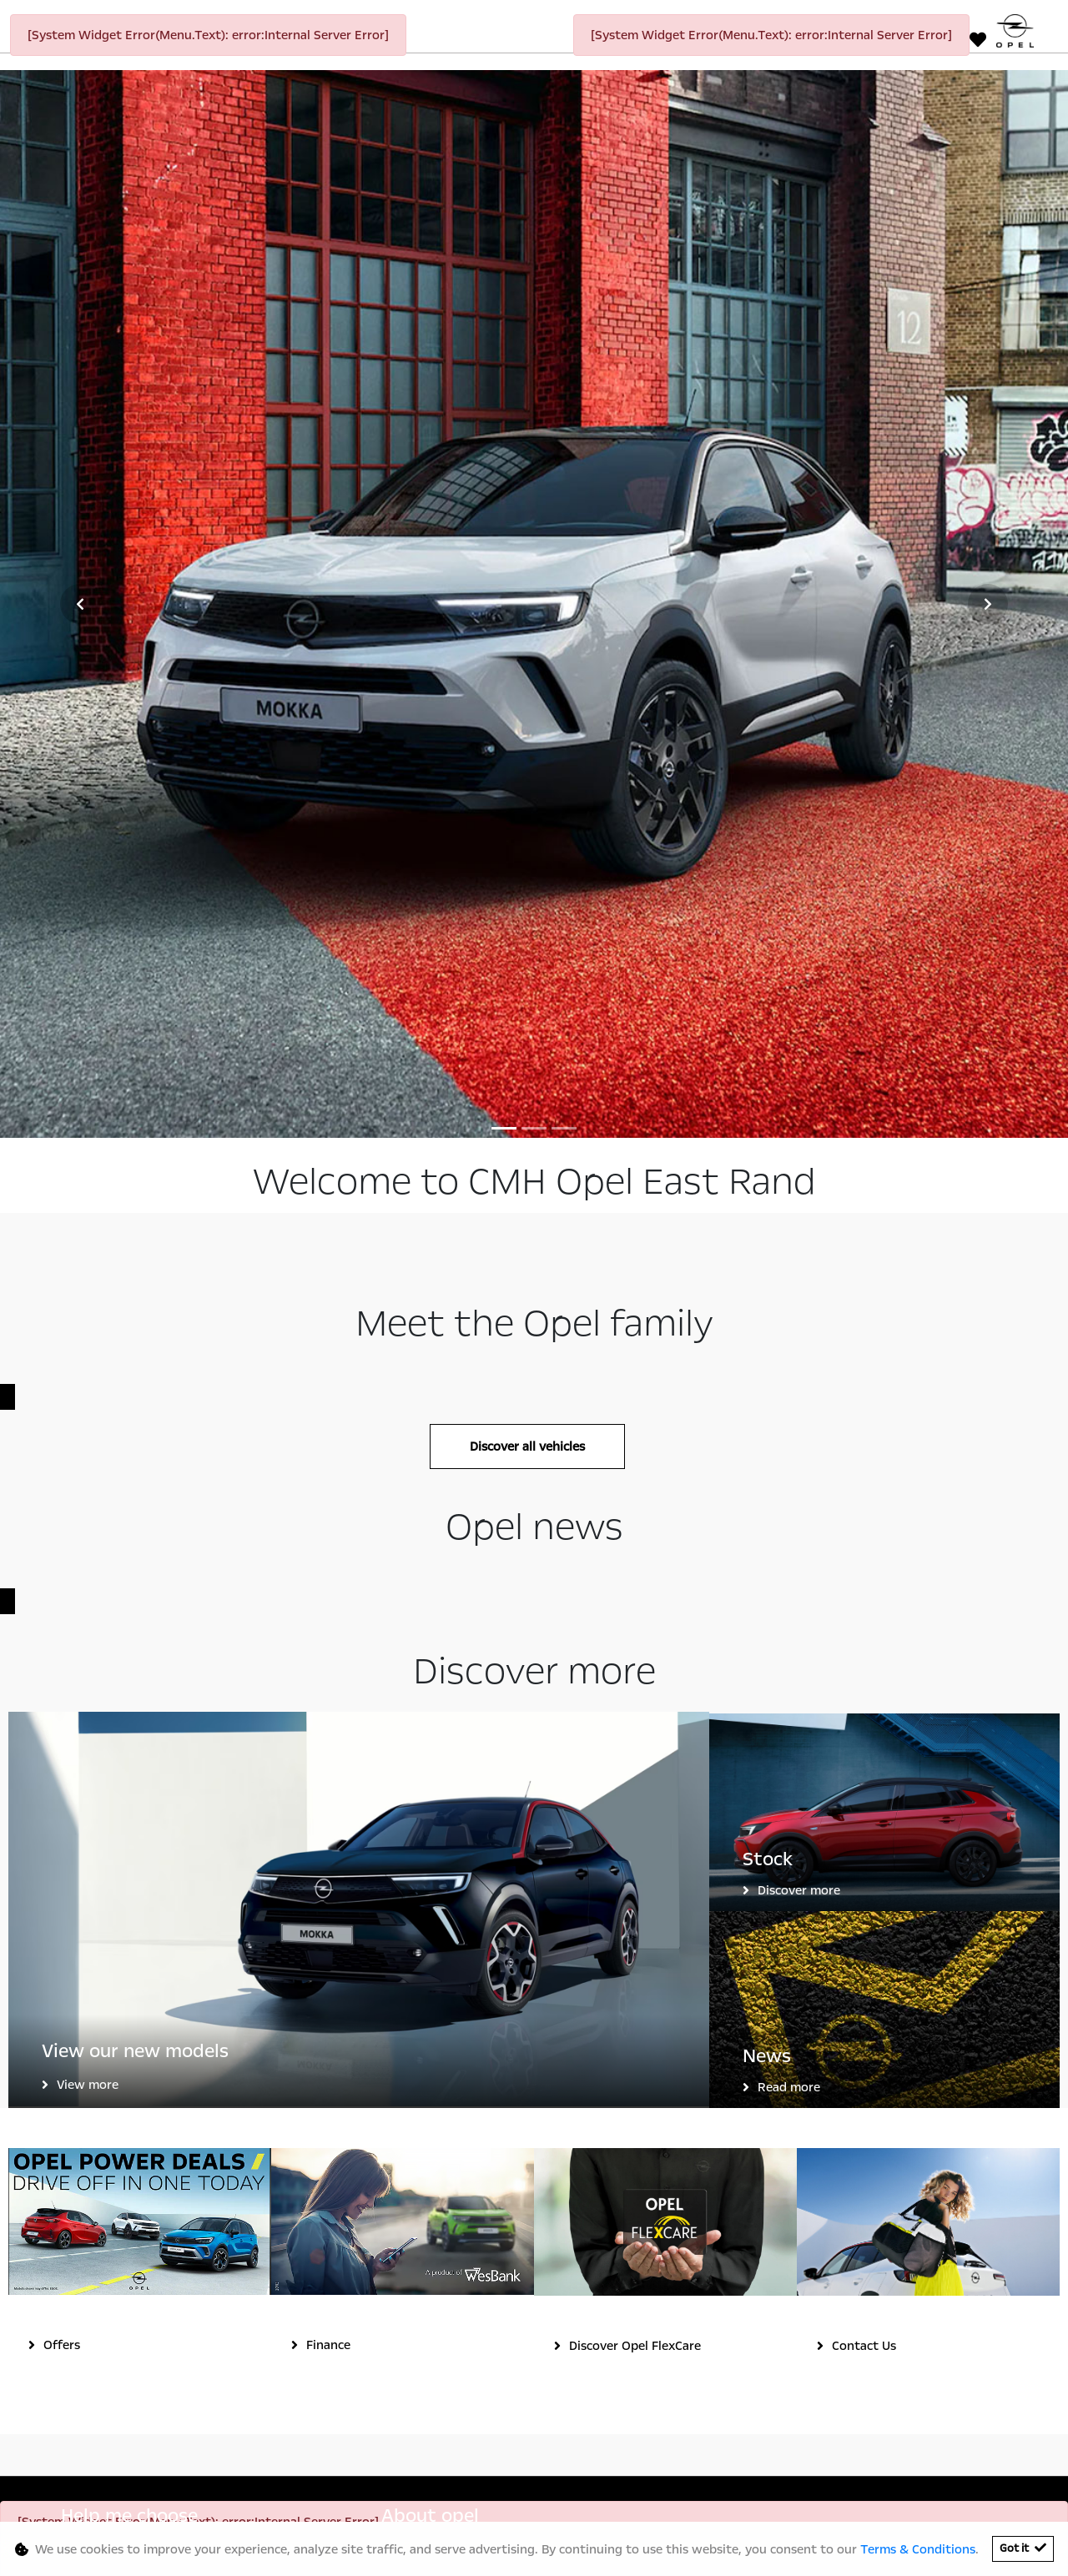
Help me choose (129, 1902)
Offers (61, 1731)
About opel (430, 1902)
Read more (789, 1472)
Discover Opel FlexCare (635, 1731)
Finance (328, 1731)
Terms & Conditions (521, 2495)
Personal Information (352, 2495)
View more (87, 1470)
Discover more (799, 1275)
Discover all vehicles (527, 832)
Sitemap (691, 2495)
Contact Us (864, 1731)
